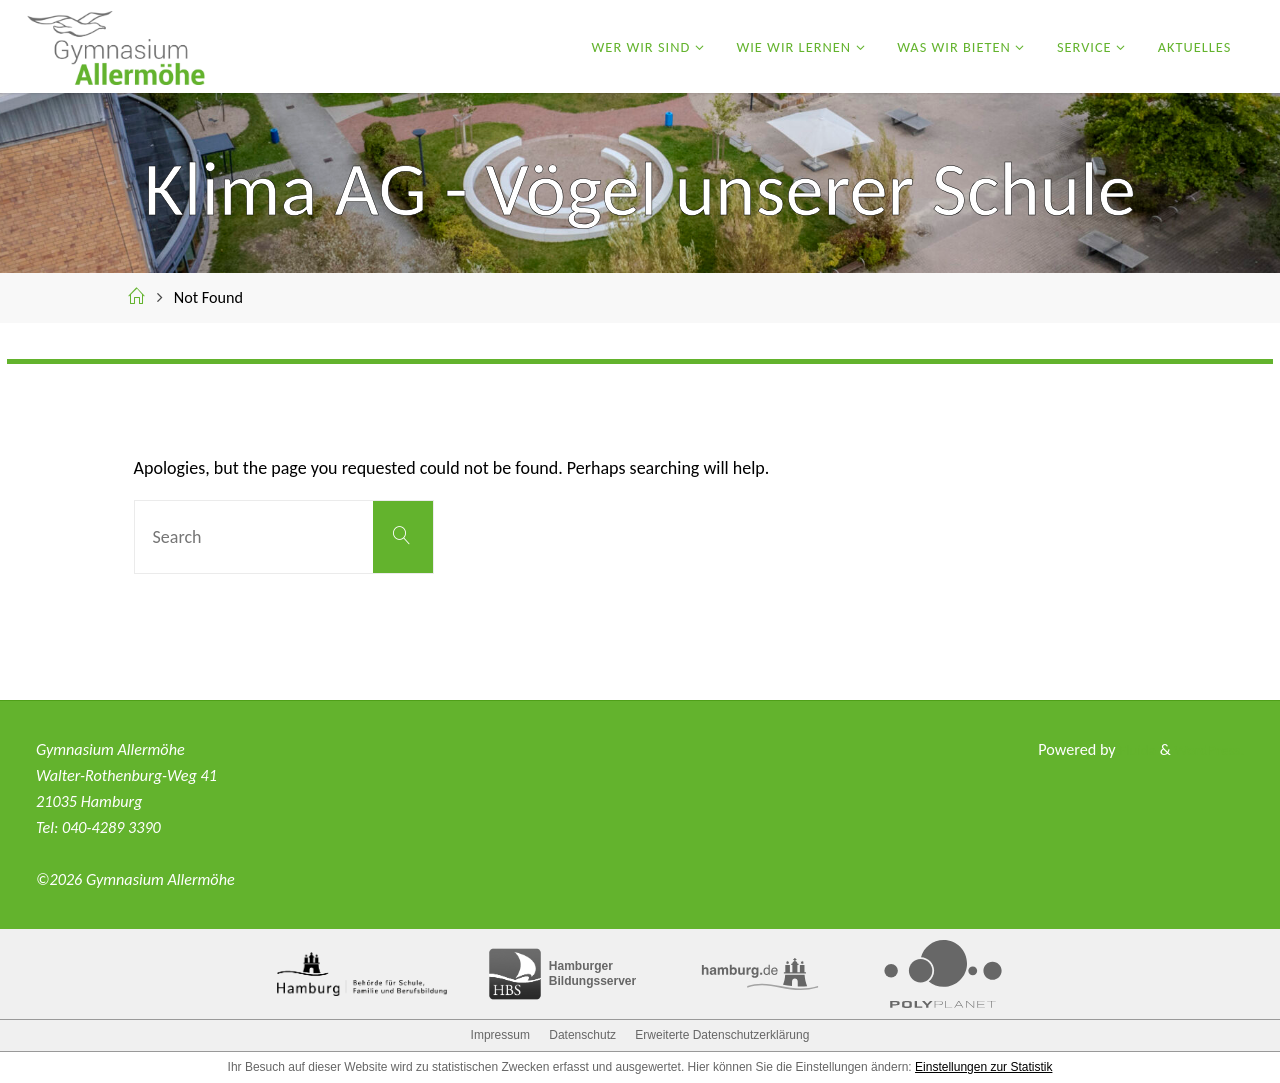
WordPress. (1206, 749)
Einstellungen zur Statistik (983, 1067)
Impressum (500, 1035)
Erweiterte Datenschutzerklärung (722, 1035)
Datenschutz (582, 1035)
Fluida (1129, 749)
